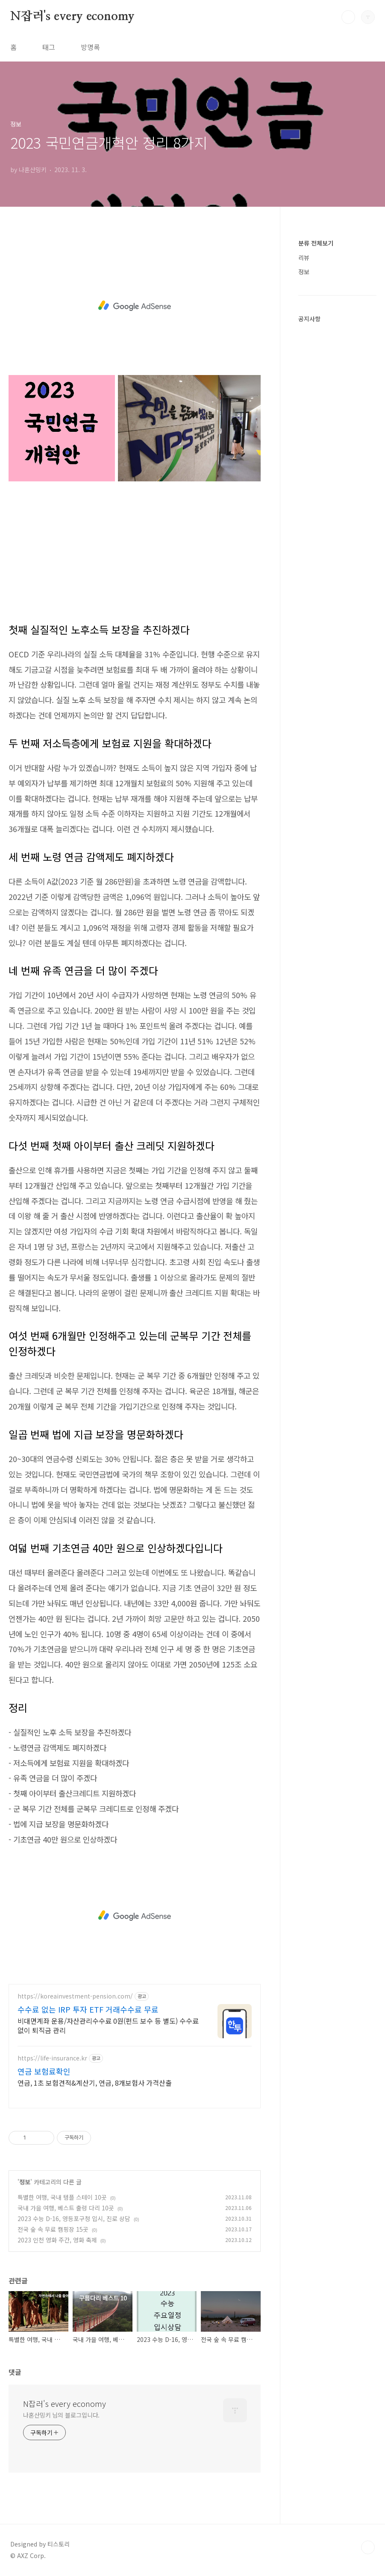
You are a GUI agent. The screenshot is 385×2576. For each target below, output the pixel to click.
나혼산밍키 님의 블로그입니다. (61, 2415)
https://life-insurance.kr (52, 2058)
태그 (48, 47)
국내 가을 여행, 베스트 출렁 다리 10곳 (66, 2208)
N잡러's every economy (72, 17)
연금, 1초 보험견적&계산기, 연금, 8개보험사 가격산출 (95, 2082)
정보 (24, 2181)
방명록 (90, 47)
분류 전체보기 (315, 243)
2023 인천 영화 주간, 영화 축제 (57, 2240)
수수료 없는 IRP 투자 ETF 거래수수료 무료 (88, 2009)
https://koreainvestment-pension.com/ (75, 1996)
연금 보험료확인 (44, 2071)
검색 (348, 17)
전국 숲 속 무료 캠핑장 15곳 (53, 2229)
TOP (368, 2547)
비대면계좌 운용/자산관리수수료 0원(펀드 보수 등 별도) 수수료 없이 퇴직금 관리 (108, 2025)
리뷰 (303, 257)
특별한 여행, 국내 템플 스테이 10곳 (62, 2197)
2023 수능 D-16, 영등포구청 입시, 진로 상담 (74, 2218)
